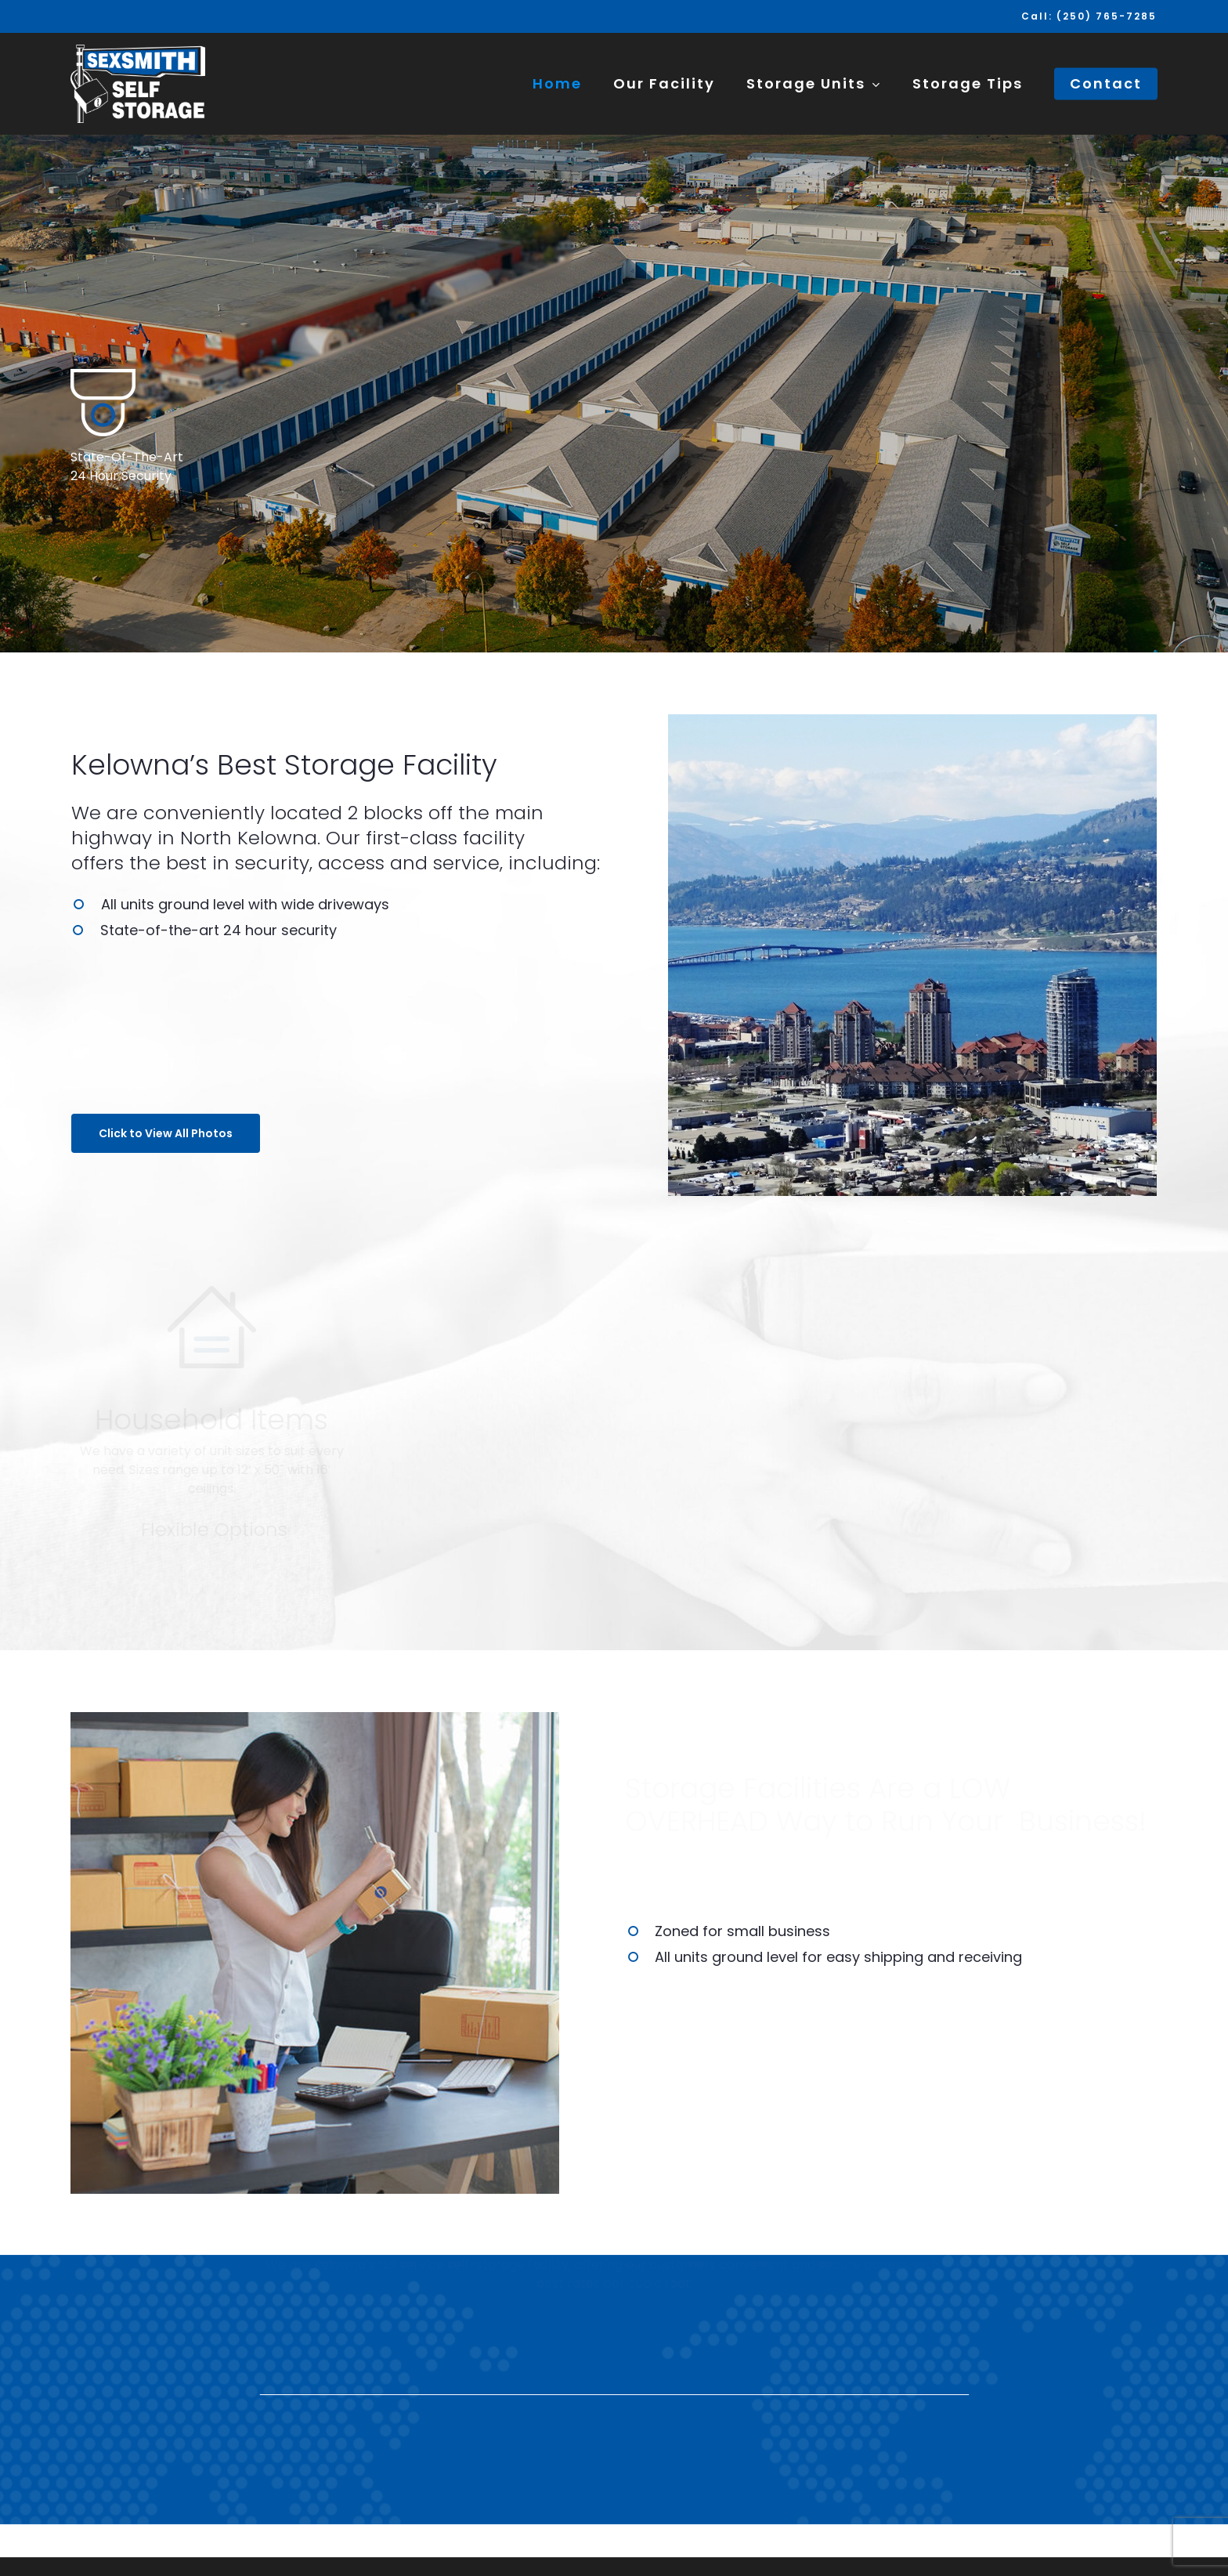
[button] (165, 1133)
